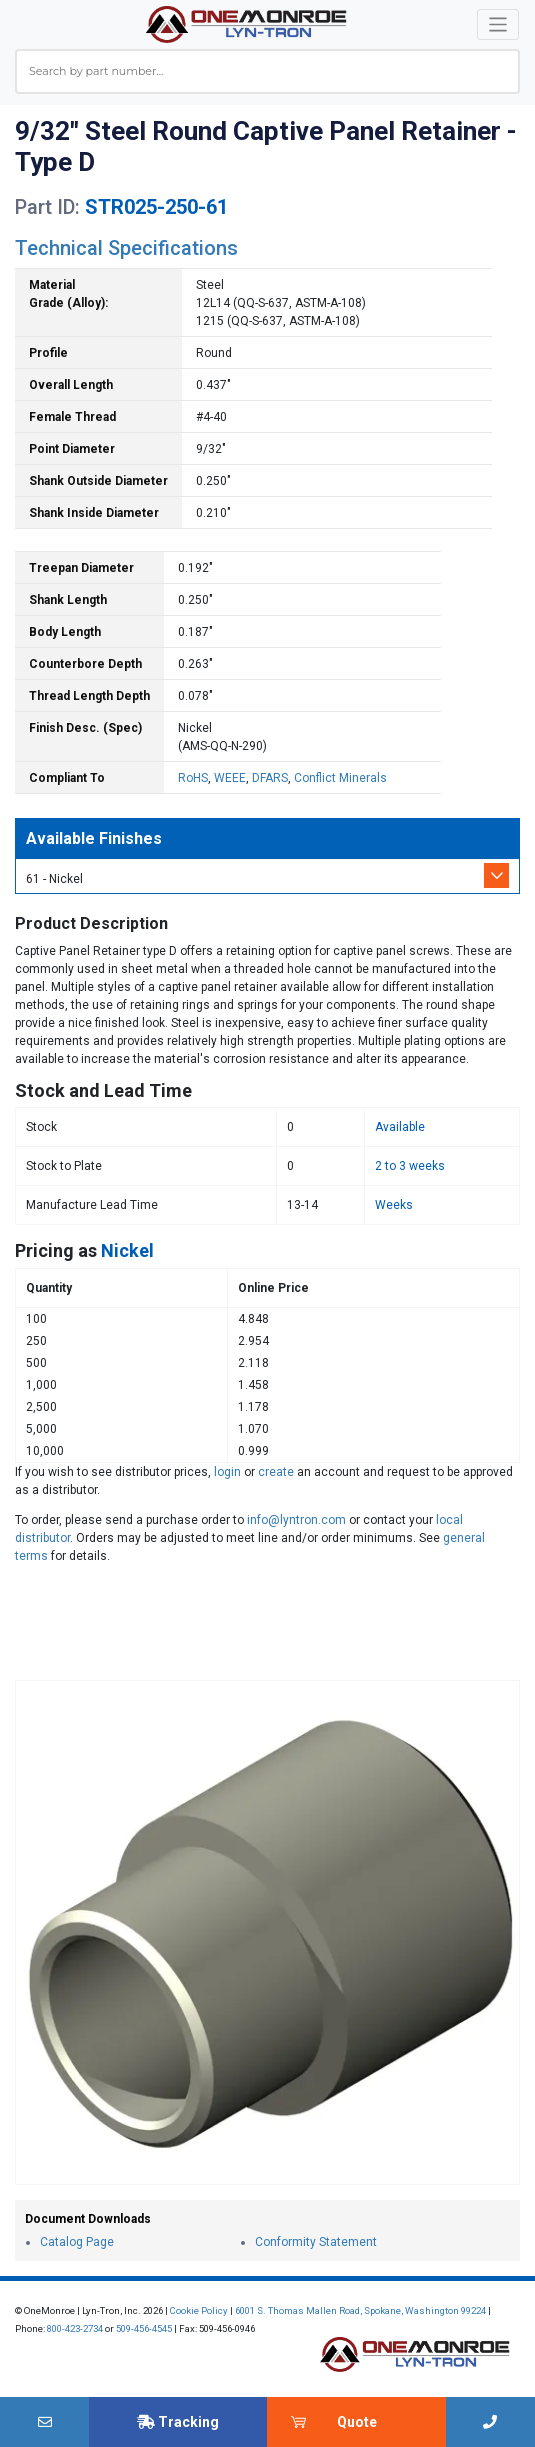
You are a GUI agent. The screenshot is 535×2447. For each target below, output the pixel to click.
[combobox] (267, 71)
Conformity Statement (316, 2242)
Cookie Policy (199, 2310)
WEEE (230, 778)
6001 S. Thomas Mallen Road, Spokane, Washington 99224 (360, 2310)
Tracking (178, 2422)
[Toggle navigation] (498, 24)
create (276, 1472)
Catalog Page (77, 2242)
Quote (357, 2422)
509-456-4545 (144, 2328)
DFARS (270, 778)
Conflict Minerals (340, 778)
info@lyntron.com (296, 1520)
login (227, 1472)
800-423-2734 (75, 2328)
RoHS (193, 778)
